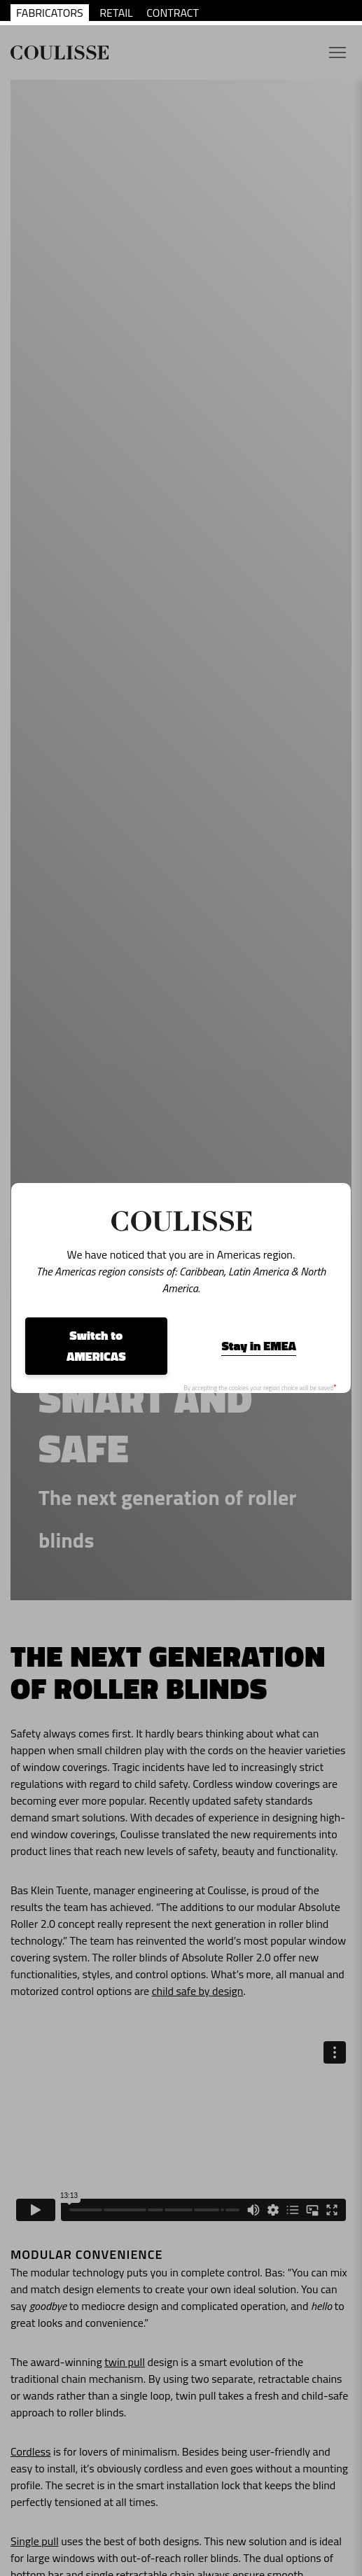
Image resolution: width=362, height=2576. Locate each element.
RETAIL (116, 12)
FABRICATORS (49, 12)
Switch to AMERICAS (96, 1346)
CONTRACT (172, 12)
